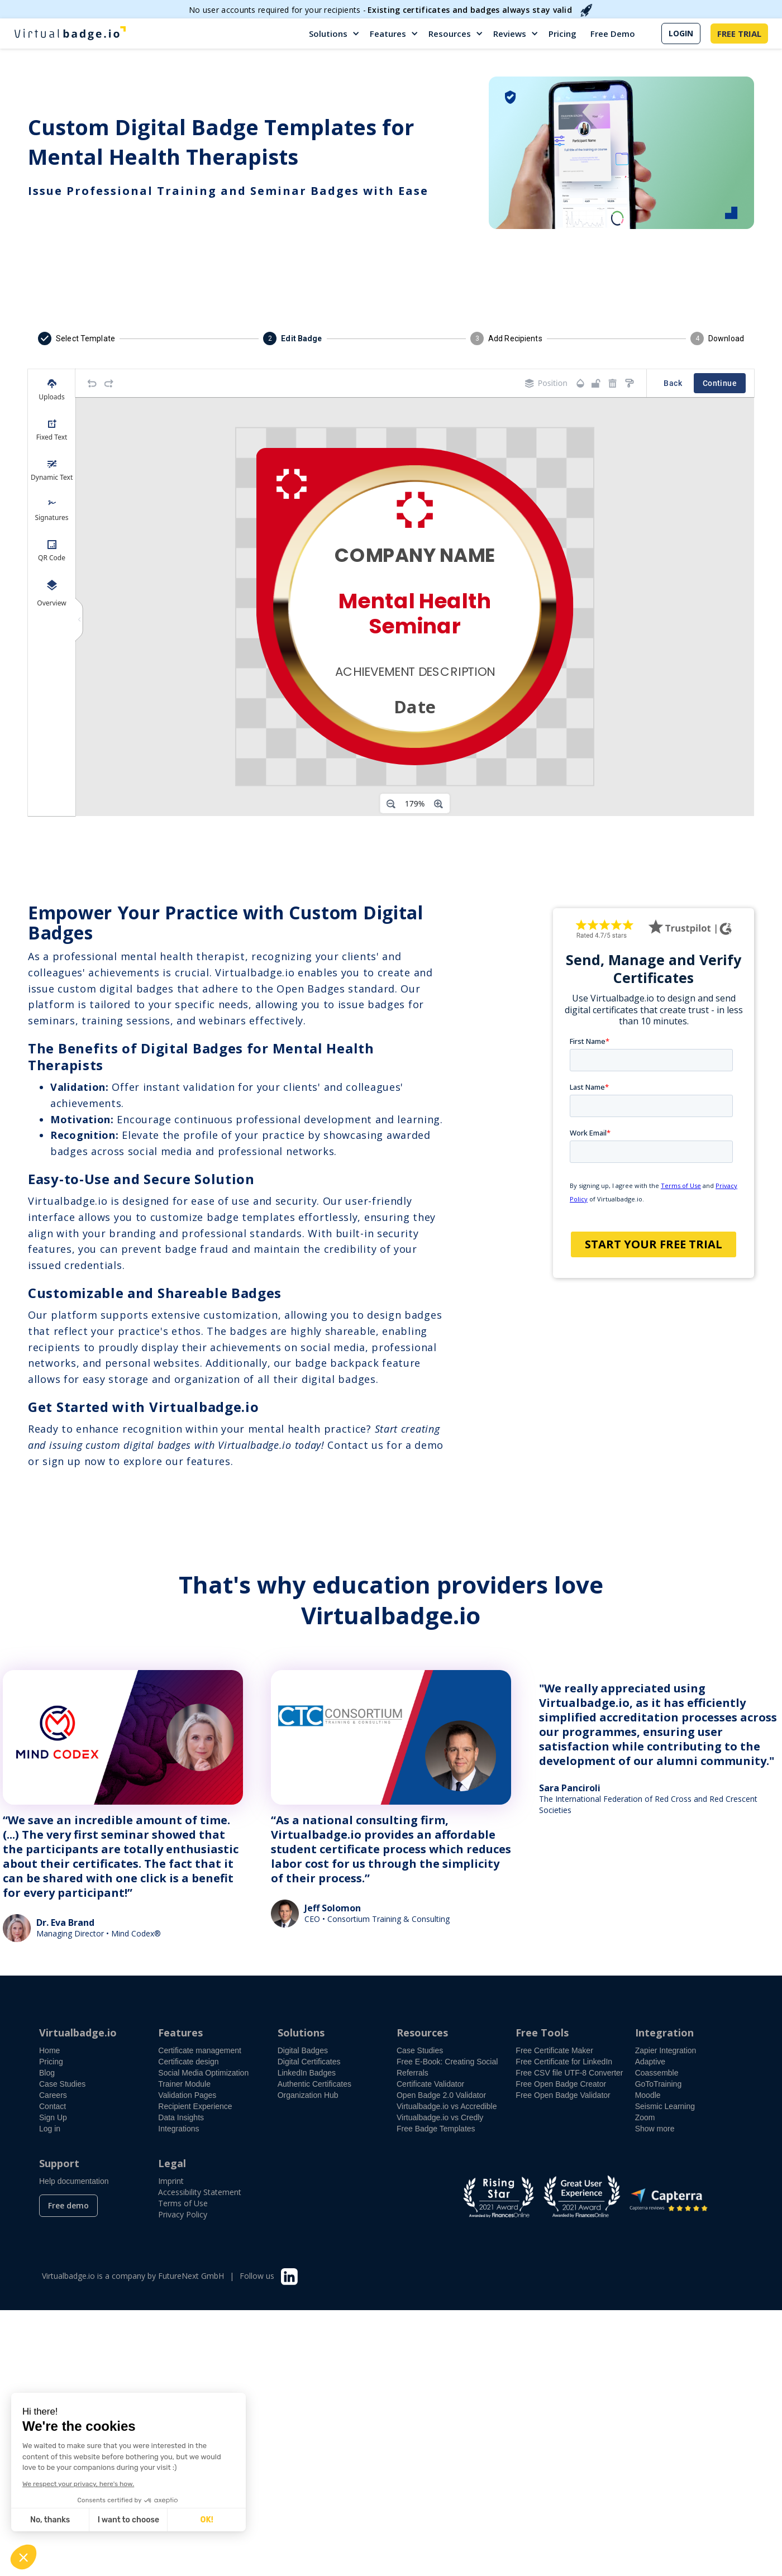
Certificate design (188, 2061)
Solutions (328, 33)
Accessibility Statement (199, 2192)
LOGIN (681, 33)
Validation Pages (187, 2095)
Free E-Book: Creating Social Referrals (447, 2067)
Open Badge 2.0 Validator (441, 2095)
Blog (47, 2072)
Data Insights (181, 2117)
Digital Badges (303, 2050)
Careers (53, 2095)
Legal (172, 2163)
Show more (655, 2128)
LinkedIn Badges (307, 2072)
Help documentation (74, 2181)
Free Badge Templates (436, 2128)
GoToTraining (658, 2083)
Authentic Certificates (314, 2083)
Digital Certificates (309, 2061)
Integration (664, 2032)
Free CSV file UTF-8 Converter (569, 2072)
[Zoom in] (438, 803)
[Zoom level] (415, 803)
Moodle (648, 2095)
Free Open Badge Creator (561, 2083)
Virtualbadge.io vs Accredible (447, 2106)
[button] (334, 33)
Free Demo (612, 33)
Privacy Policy (182, 2214)
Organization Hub (308, 2095)
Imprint (171, 2181)
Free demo (68, 2205)
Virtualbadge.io (78, 2032)
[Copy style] (629, 383)
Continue (720, 383)
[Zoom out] (391, 803)
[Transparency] (580, 383)
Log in (49, 2128)
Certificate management (199, 2050)
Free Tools (542, 2032)
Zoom (645, 2117)
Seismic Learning (665, 2106)
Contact (52, 2106)
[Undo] (92, 383)
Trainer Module (184, 2083)
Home (49, 2050)
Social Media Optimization (203, 2072)
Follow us (257, 2275)
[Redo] (109, 383)
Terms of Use (183, 2203)
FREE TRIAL (739, 33)
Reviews (509, 33)
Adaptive (650, 2061)
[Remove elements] (612, 383)
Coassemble (657, 2072)
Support (59, 2163)
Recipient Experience (195, 2106)
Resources (449, 33)
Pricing (562, 33)
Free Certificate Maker (554, 2050)
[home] (70, 33)
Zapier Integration (666, 2050)
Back (673, 383)
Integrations (178, 2128)
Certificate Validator (430, 2083)
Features (388, 33)
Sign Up (53, 2117)
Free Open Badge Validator (563, 2095)
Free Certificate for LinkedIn (564, 2061)
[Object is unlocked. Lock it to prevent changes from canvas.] (596, 383)
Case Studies (62, 2083)
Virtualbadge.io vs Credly (440, 2117)
